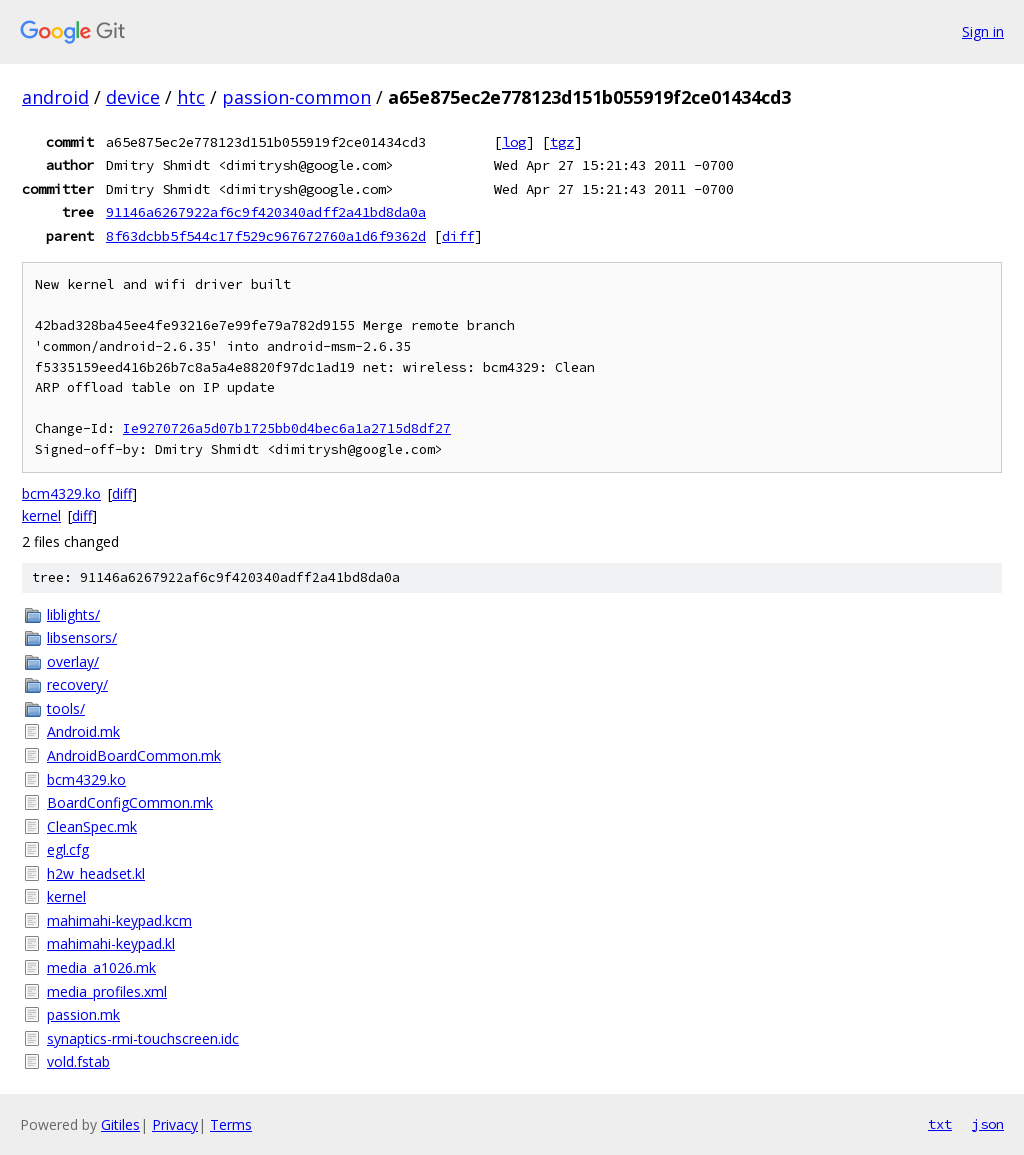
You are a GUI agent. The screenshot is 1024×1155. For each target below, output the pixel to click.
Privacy (175, 1124)
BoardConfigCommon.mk (130, 802)
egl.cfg (68, 849)
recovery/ (77, 684)
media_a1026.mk (101, 967)
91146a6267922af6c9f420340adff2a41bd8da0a (266, 212)
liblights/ (73, 614)
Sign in (983, 31)
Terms (231, 1124)
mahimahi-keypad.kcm (119, 920)
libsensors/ (82, 637)
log (514, 142)
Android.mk (83, 731)
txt (940, 1124)
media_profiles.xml (107, 991)
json (988, 1124)
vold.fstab (78, 1061)
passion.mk (83, 1014)
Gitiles (120, 1124)
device (133, 97)
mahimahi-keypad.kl (111, 943)
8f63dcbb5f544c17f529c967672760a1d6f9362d (266, 236)
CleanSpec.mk (92, 826)
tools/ (66, 708)
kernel (41, 515)
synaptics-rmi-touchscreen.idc (143, 1038)
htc (191, 97)
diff (458, 236)
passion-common (296, 97)
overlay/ (73, 661)
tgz (562, 142)
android (55, 97)
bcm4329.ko (61, 493)
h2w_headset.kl (96, 873)
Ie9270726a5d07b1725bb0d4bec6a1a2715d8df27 (287, 428)
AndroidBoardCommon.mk (134, 755)
